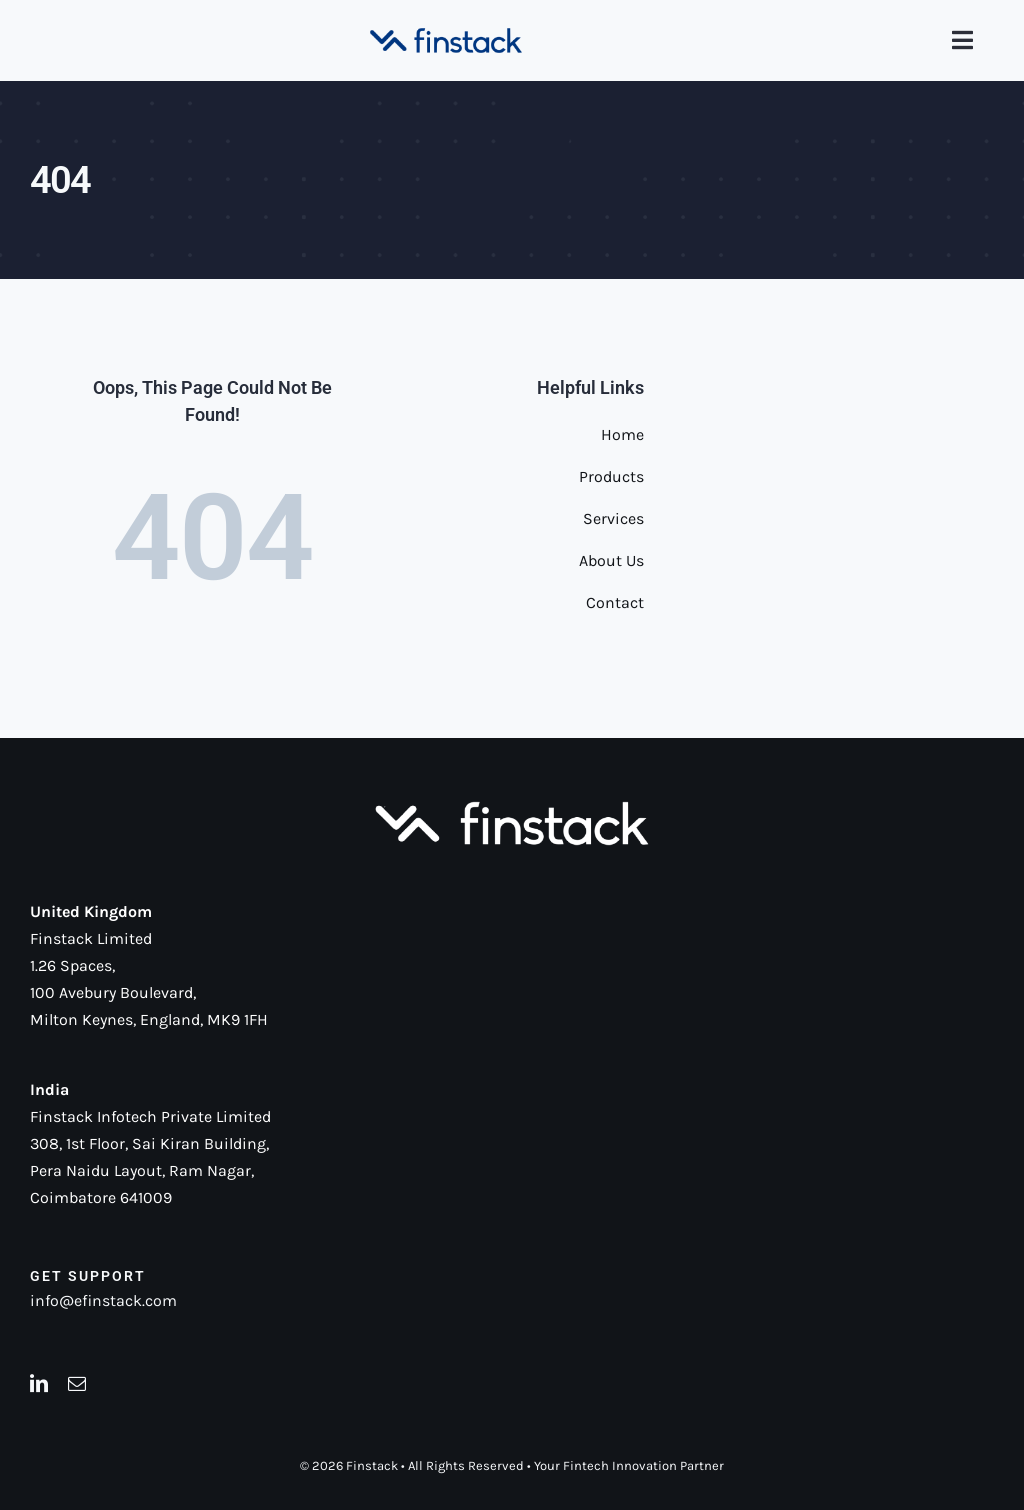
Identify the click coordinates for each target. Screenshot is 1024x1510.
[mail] (77, 1383)
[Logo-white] (512, 802)
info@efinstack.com (103, 1300)
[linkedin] (39, 1383)
